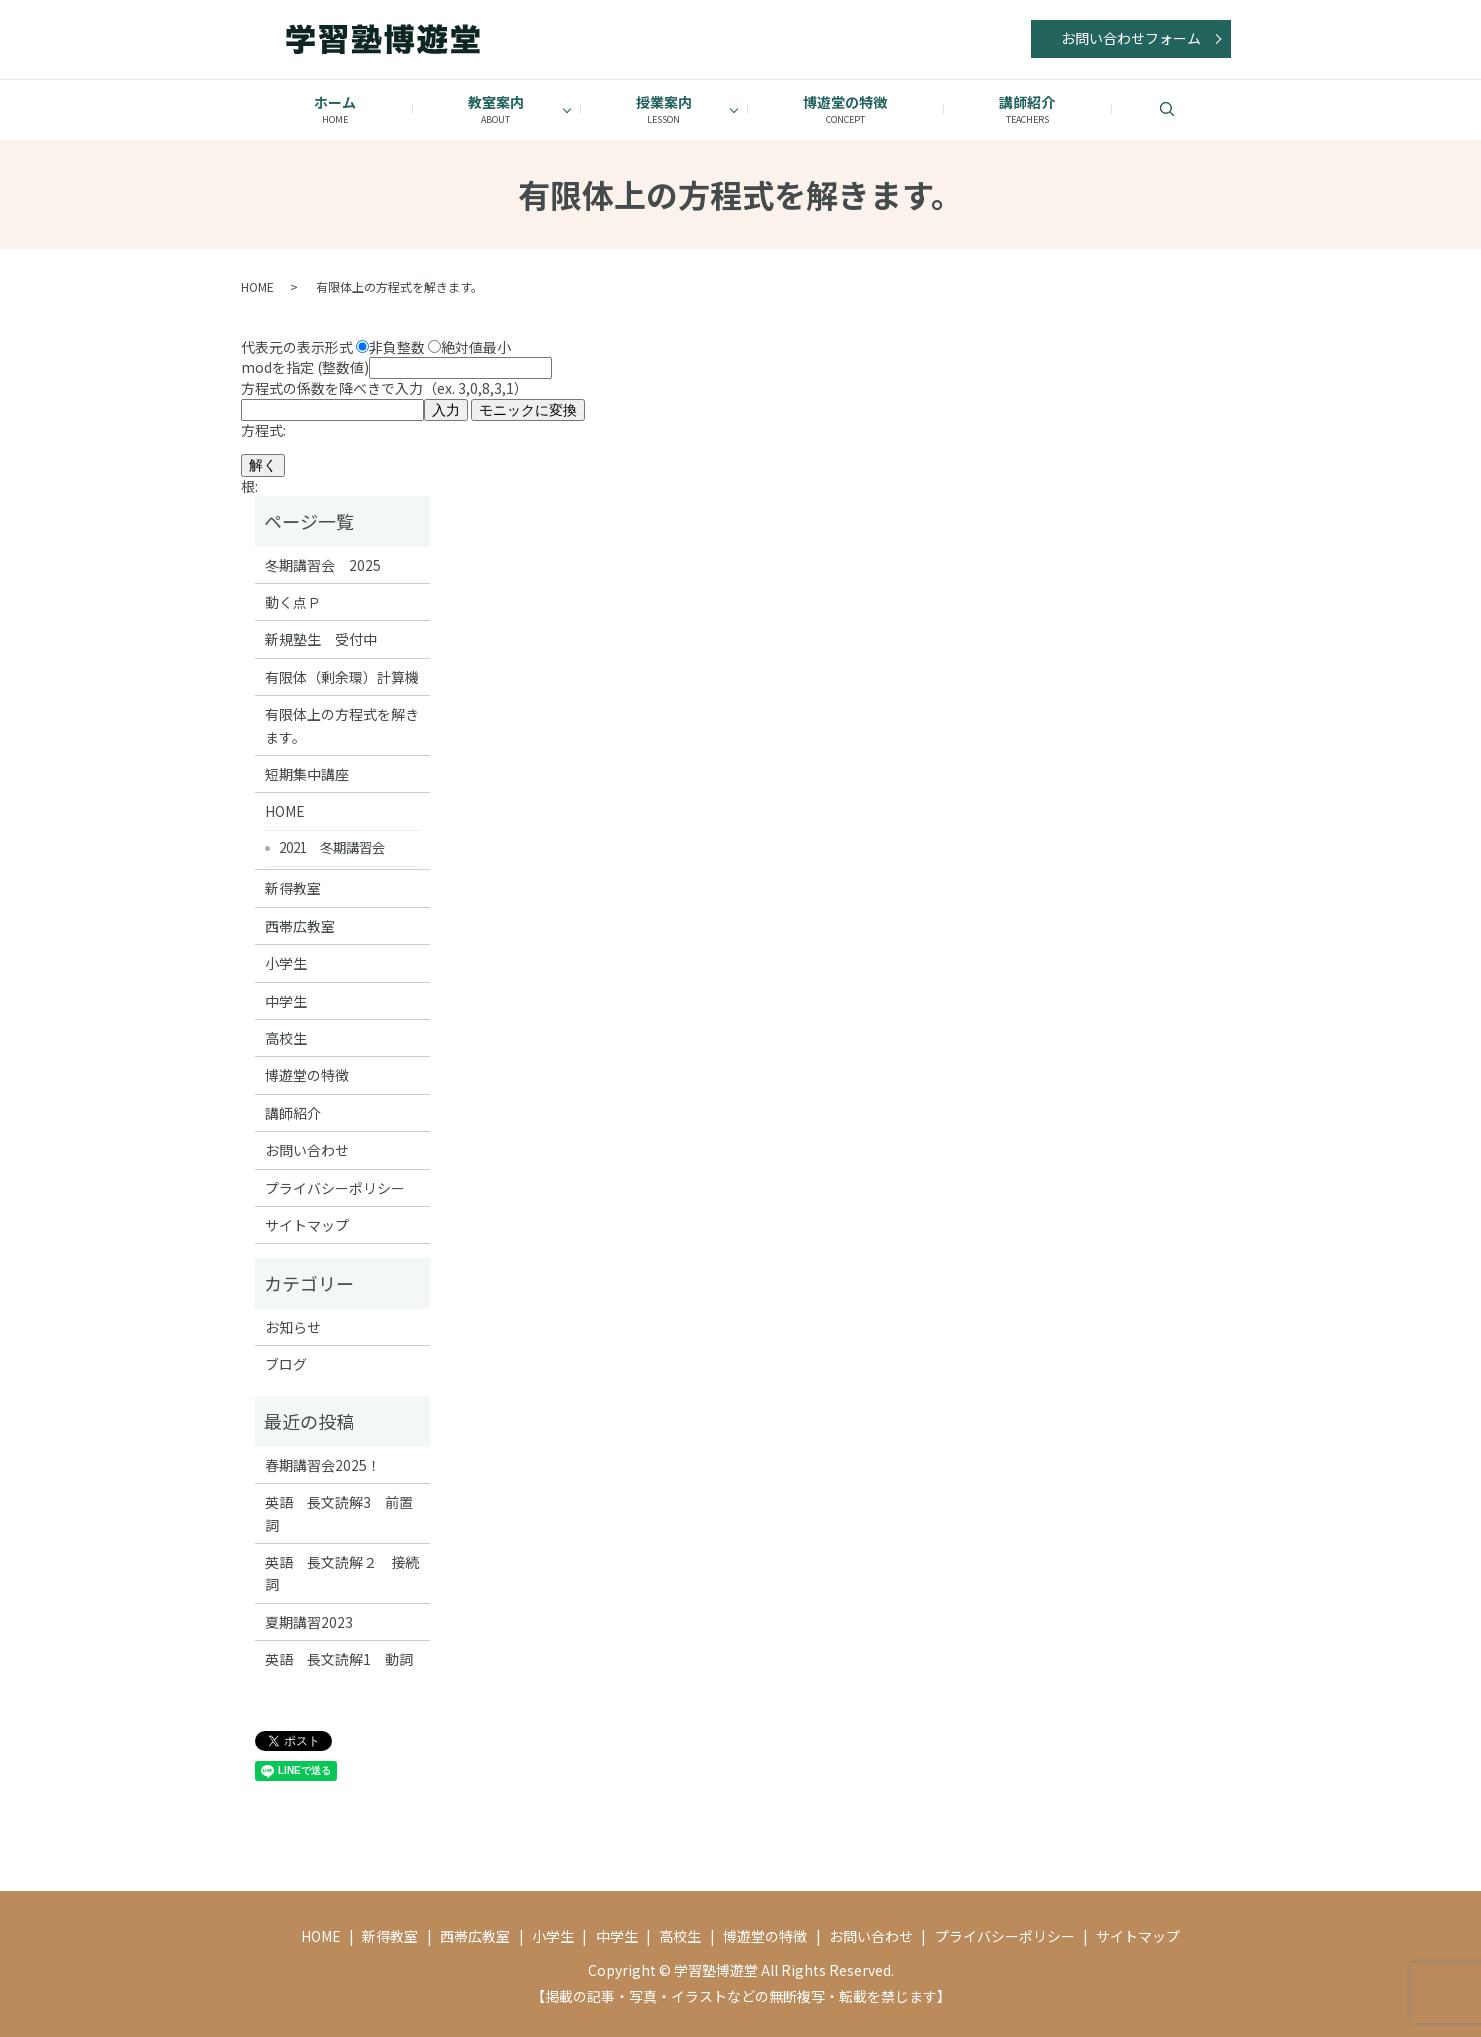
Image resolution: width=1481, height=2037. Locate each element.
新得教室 (293, 888)
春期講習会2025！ (323, 1465)
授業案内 (664, 109)
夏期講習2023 (309, 1622)
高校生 (286, 1038)
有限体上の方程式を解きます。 (342, 725)
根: (249, 486)
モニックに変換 (528, 410)
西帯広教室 (300, 926)
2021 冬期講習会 (332, 847)
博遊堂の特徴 (846, 109)
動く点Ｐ (293, 602)
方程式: (263, 430)
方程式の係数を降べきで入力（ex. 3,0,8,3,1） (413, 398)
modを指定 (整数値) (396, 367)
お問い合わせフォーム (1131, 38)
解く (263, 465)
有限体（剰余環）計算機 (342, 677)
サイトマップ (307, 1225)
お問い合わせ (307, 1150)
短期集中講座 (307, 774)
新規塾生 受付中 (321, 639)
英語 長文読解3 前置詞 (339, 1513)
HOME (257, 286)
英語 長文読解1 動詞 (339, 1659)
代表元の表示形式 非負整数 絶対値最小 (376, 346)
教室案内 (496, 109)
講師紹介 (1028, 109)
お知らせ (293, 1327)
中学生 (286, 1001)
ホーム (335, 109)
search (1192, 109)
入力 (446, 410)
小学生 (286, 963)
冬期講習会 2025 (323, 565)
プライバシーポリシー (335, 1188)
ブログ (286, 1364)
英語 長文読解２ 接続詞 (342, 1573)
